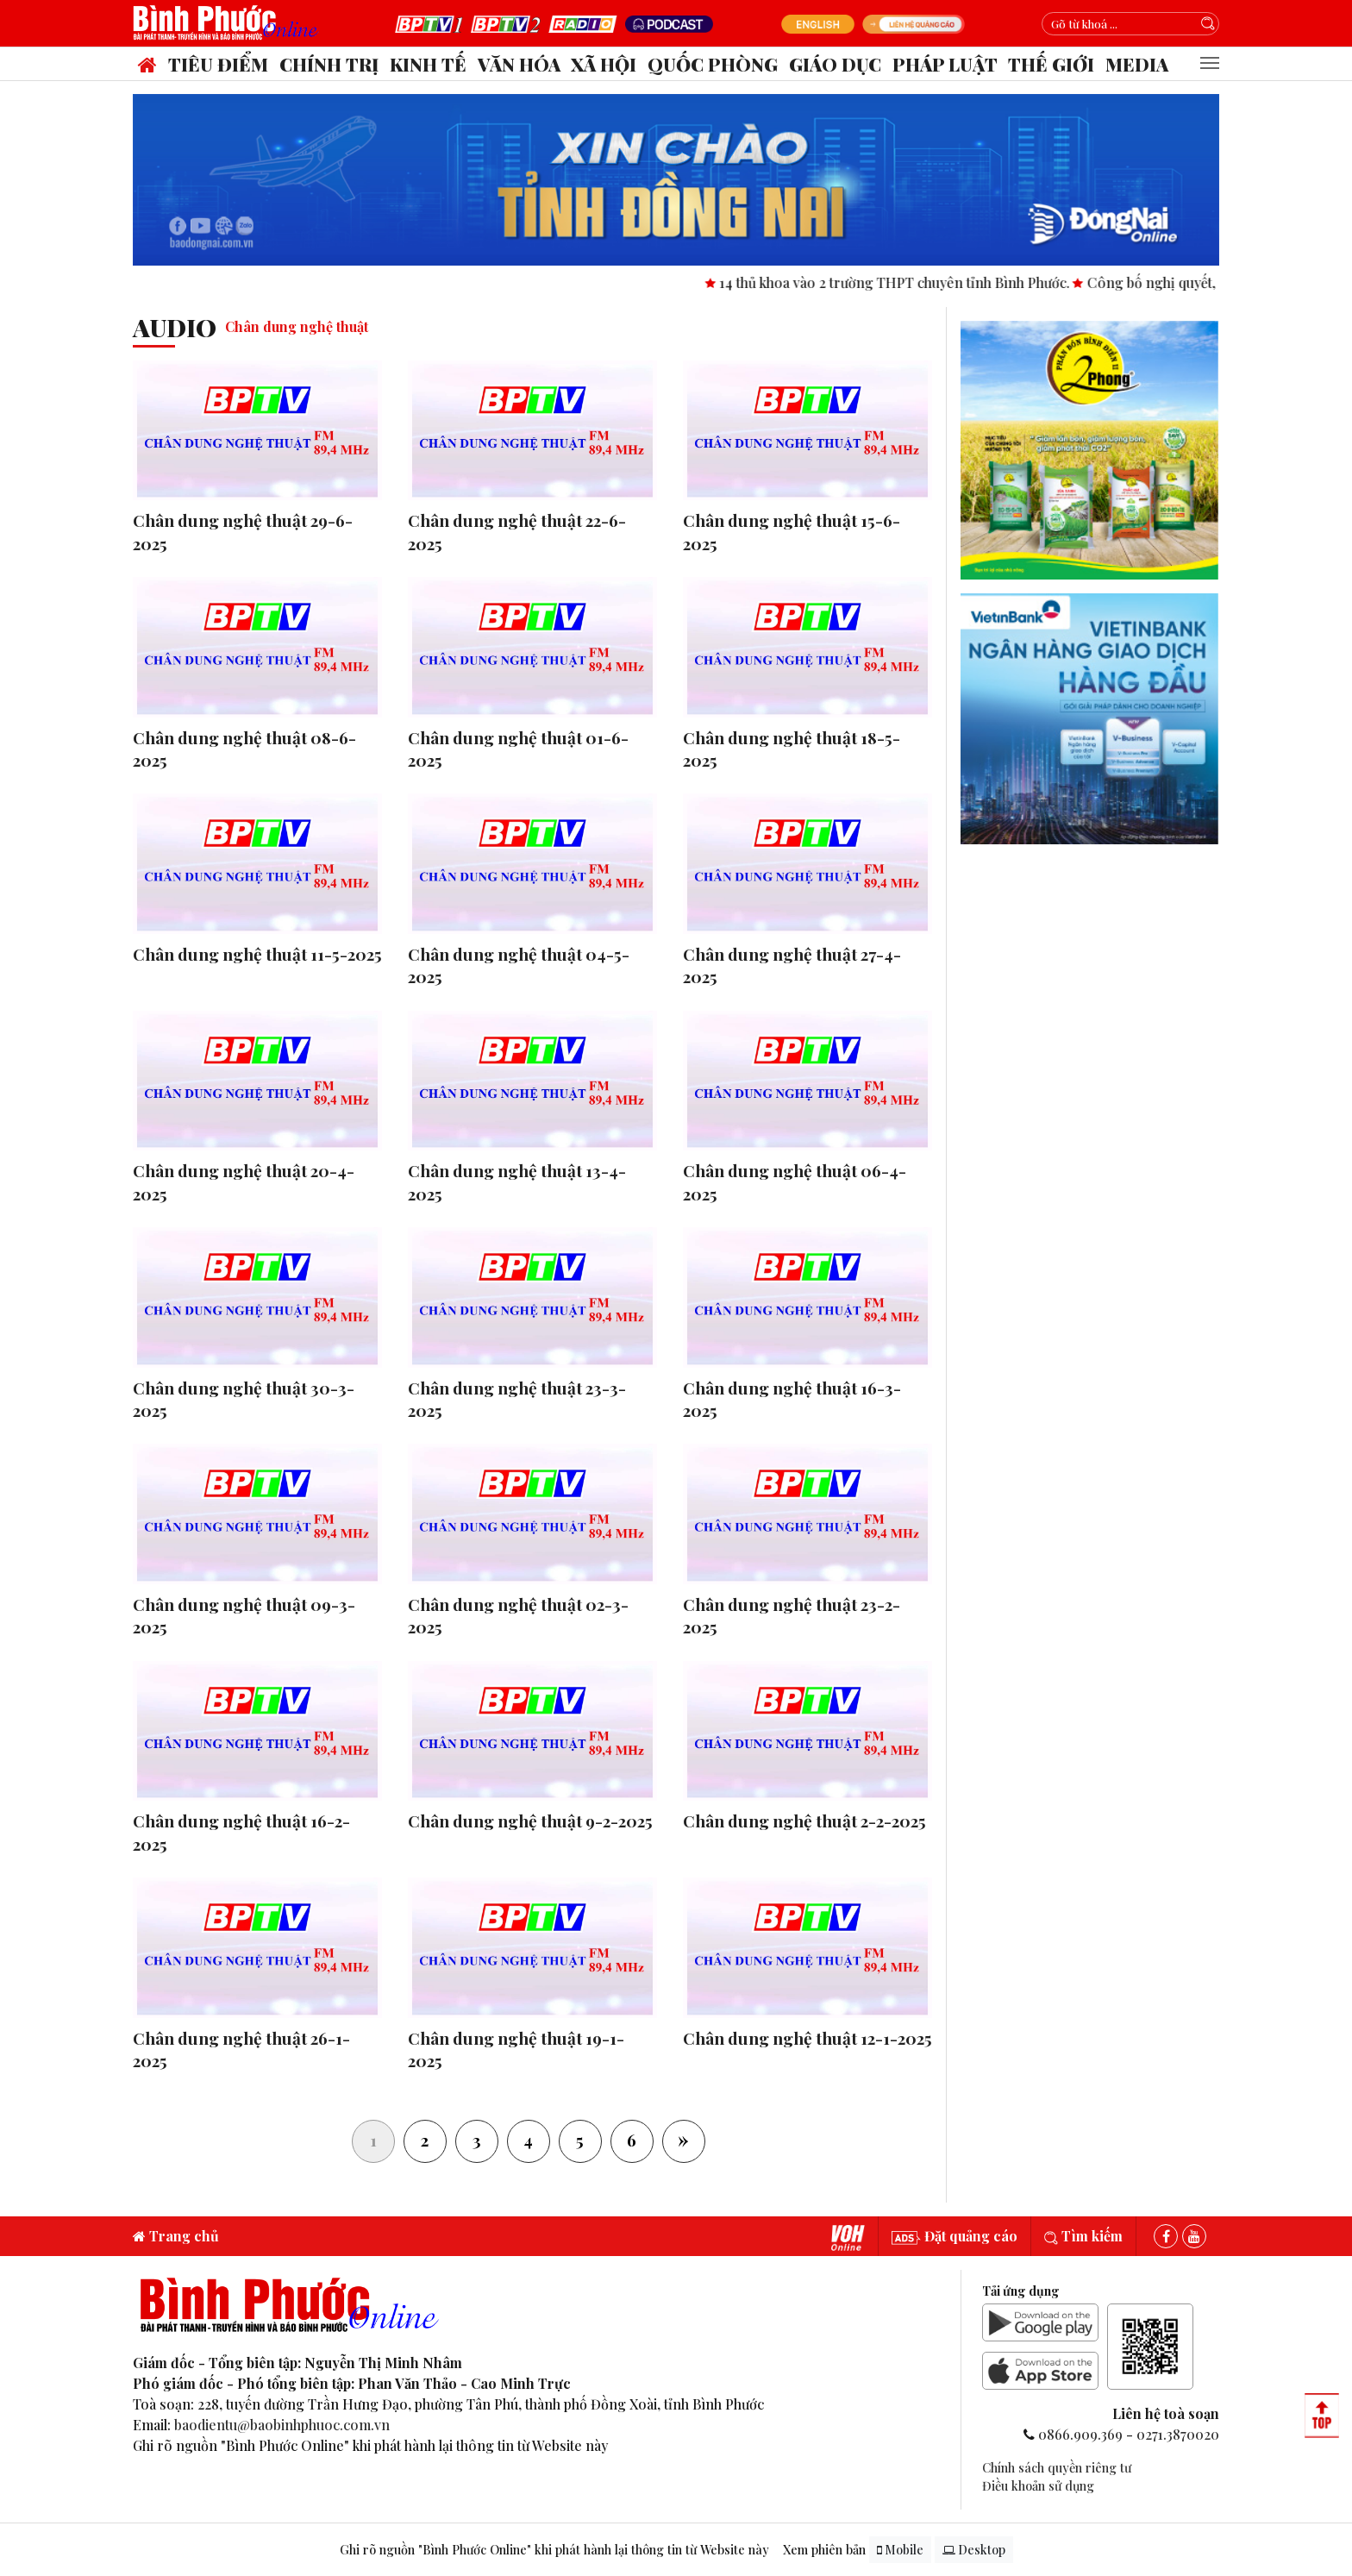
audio (174, 326)
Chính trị (329, 64)
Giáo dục (835, 64)
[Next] (683, 2141)
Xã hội (603, 64)
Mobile (900, 2550)
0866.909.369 (1080, 2434)
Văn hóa (519, 64)
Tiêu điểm (218, 64)
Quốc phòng (713, 64)
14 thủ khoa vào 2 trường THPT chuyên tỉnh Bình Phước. (913, 282)
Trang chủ (176, 2236)
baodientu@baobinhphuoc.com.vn (282, 2425)
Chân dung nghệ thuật (296, 326)
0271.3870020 (1177, 2434)
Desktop (973, 2550)
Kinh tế (428, 64)
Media (1136, 64)
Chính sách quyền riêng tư (1056, 2467)
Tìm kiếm (1083, 2236)
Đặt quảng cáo (954, 2236)
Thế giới (1051, 64)
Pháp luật (945, 64)
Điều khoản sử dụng (1038, 2485)
